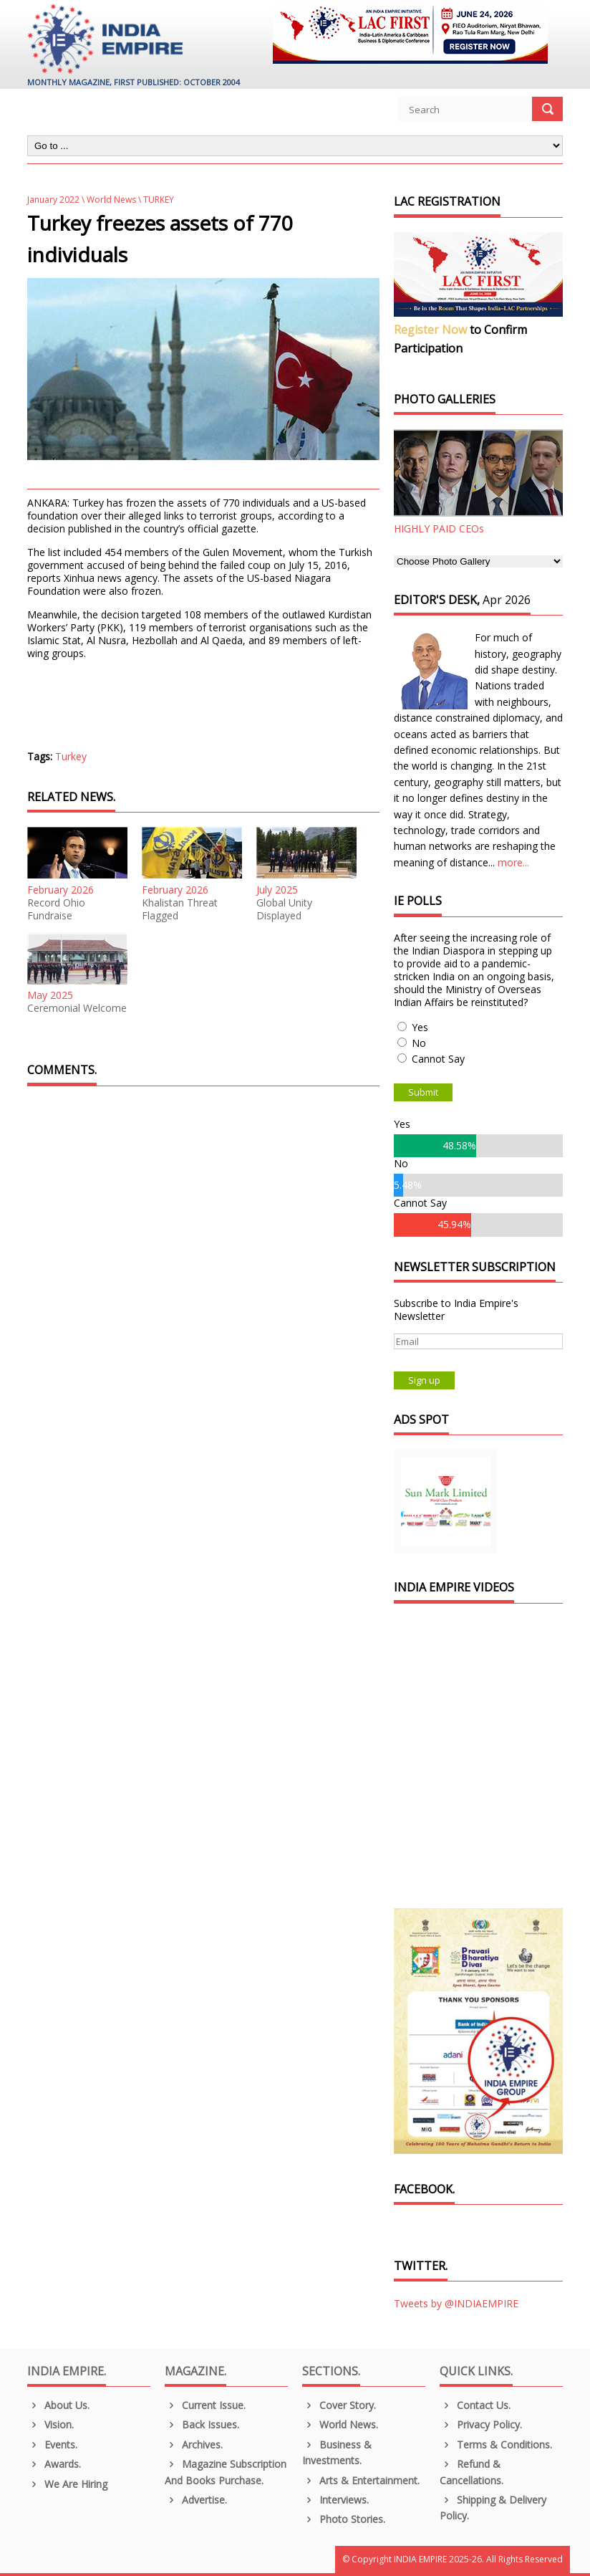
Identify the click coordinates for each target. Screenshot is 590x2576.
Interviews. (335, 2499)
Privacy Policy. (481, 2424)
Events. (52, 2444)
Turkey (71, 756)
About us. (58, 2405)
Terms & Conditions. (496, 2444)
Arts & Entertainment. (361, 2480)
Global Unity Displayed (284, 909)
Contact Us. (475, 2405)
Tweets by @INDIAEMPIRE (456, 2303)
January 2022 (53, 199)
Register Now (430, 329)
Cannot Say (438, 1059)
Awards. (54, 2464)
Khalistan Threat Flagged (180, 909)
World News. (340, 2424)
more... (513, 862)
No (419, 1043)
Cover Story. (339, 2405)
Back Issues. (202, 2424)
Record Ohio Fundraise (56, 909)
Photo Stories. (343, 2519)
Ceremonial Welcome (77, 1008)
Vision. (50, 2424)
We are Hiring (67, 2484)
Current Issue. (205, 2405)
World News (111, 199)
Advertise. (196, 2499)
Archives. (194, 2444)
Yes (420, 1027)
